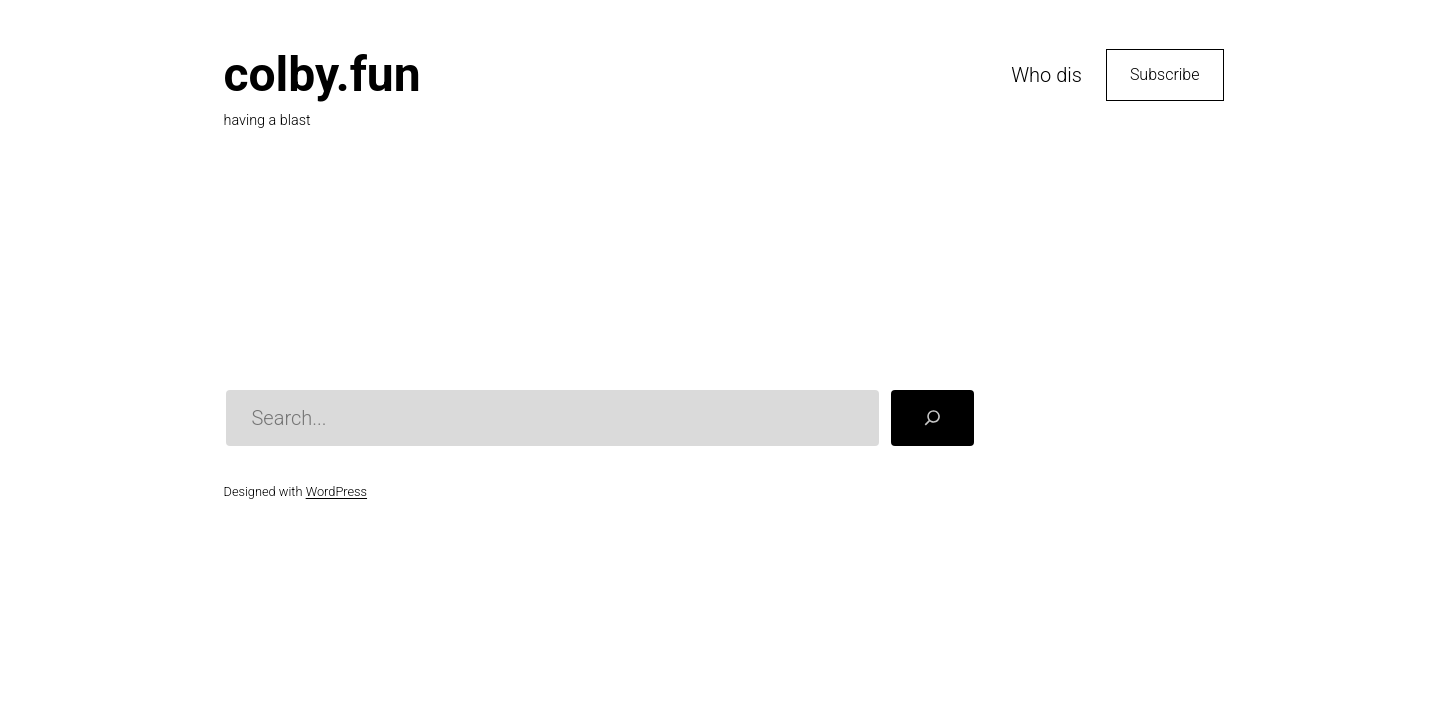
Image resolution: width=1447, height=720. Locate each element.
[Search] (932, 418)
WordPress (336, 491)
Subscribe (1165, 74)
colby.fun (322, 74)
